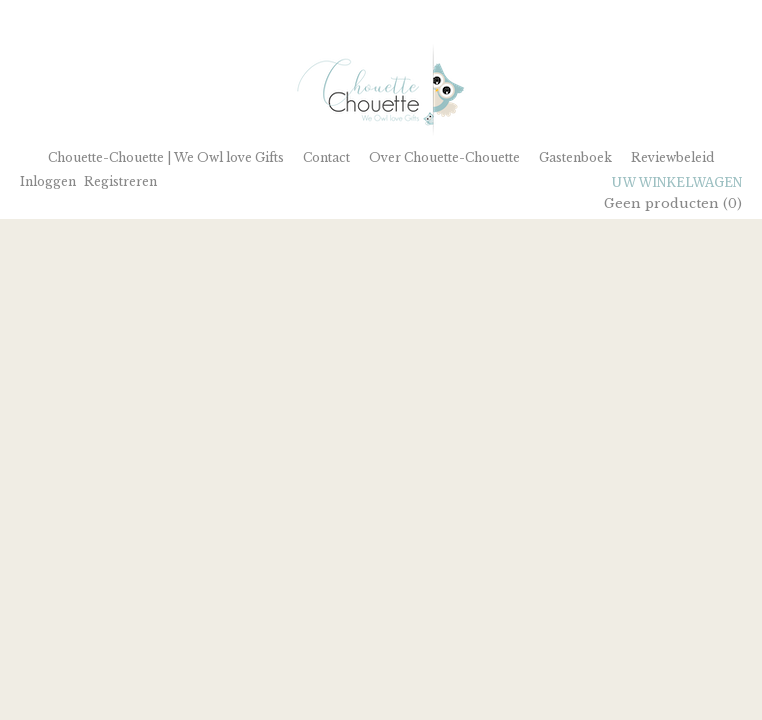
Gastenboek (575, 157)
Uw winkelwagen (677, 182)
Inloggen (48, 181)
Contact (326, 157)
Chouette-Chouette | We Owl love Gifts (166, 157)
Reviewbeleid (672, 157)
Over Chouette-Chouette (444, 157)
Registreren (120, 181)
